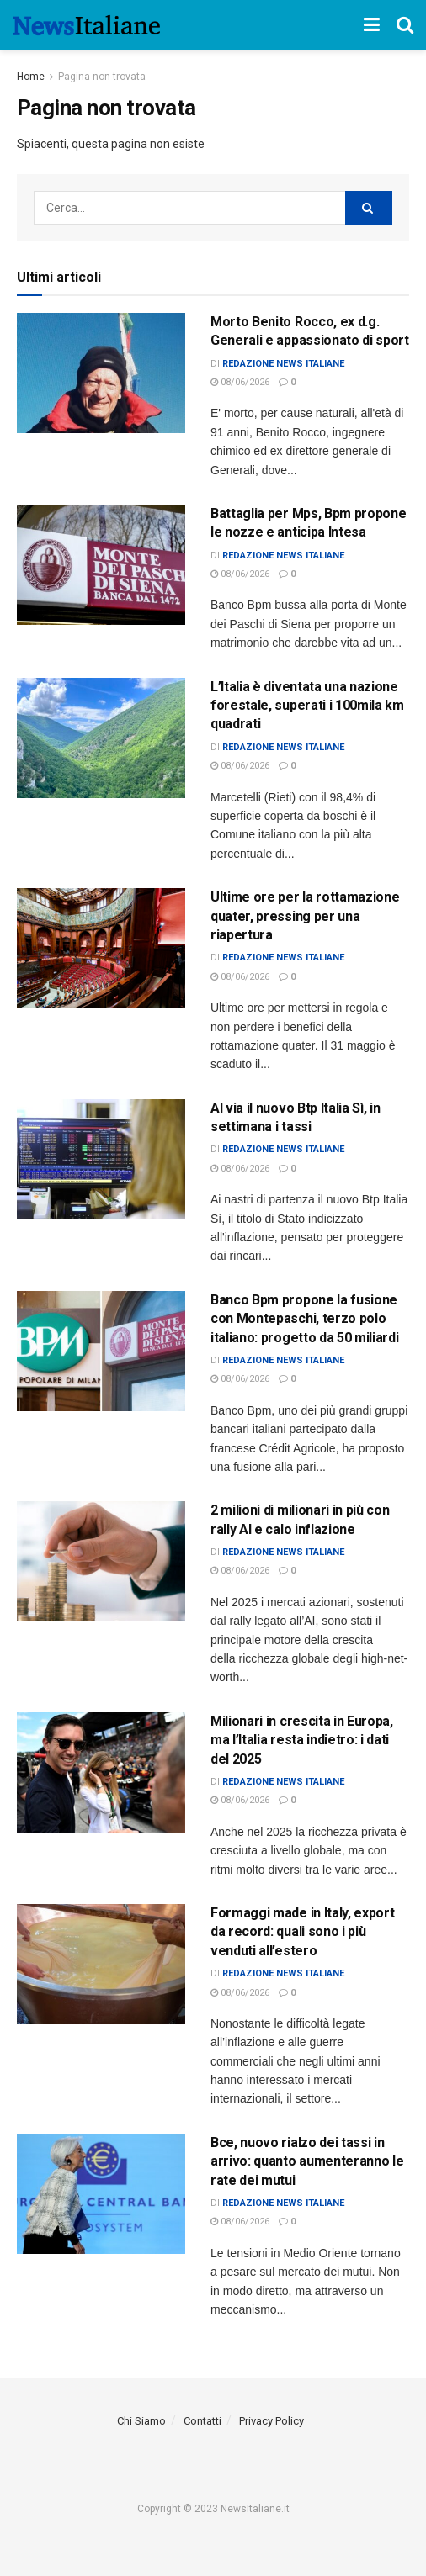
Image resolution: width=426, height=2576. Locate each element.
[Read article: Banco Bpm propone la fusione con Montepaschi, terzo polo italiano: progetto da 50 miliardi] (101, 1351)
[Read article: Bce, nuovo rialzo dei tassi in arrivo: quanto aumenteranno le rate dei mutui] (101, 2194)
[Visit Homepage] (86, 25)
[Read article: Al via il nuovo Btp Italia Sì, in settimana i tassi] (101, 1159)
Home (31, 76)
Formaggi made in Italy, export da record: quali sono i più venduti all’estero (302, 1932)
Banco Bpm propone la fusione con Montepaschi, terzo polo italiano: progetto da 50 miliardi (304, 1319)
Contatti (202, 2421)
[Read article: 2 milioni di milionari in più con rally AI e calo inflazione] (101, 1561)
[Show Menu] (372, 25)
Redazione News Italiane (283, 363)
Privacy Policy (271, 2421)
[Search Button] (405, 25)
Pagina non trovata (102, 76)
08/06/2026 (239, 382)
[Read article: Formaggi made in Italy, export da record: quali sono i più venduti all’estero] (101, 1964)
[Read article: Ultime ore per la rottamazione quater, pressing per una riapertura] (101, 948)
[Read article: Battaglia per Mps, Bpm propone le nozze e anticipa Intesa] (101, 565)
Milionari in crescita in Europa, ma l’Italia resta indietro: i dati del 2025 (301, 1740)
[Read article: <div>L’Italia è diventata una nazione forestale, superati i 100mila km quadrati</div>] (101, 738)
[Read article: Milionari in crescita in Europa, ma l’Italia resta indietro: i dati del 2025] (101, 1772)
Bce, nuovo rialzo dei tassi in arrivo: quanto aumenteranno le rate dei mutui (306, 2161)
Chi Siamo (141, 2421)
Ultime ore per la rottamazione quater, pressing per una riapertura (304, 916)
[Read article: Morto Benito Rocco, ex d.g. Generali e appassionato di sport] (101, 373)
